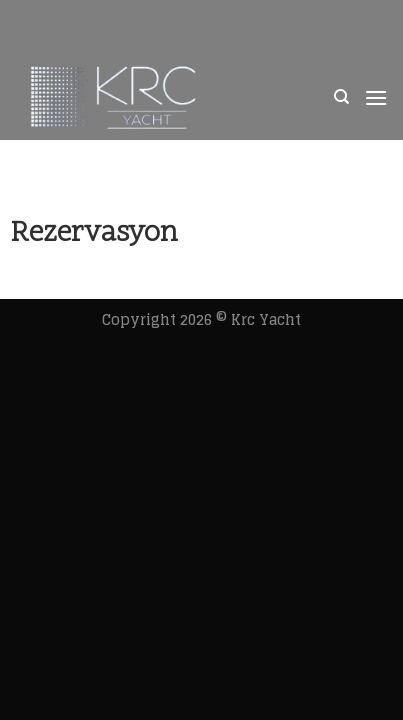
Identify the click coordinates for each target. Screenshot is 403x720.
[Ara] (341, 97)
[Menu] (376, 97)
